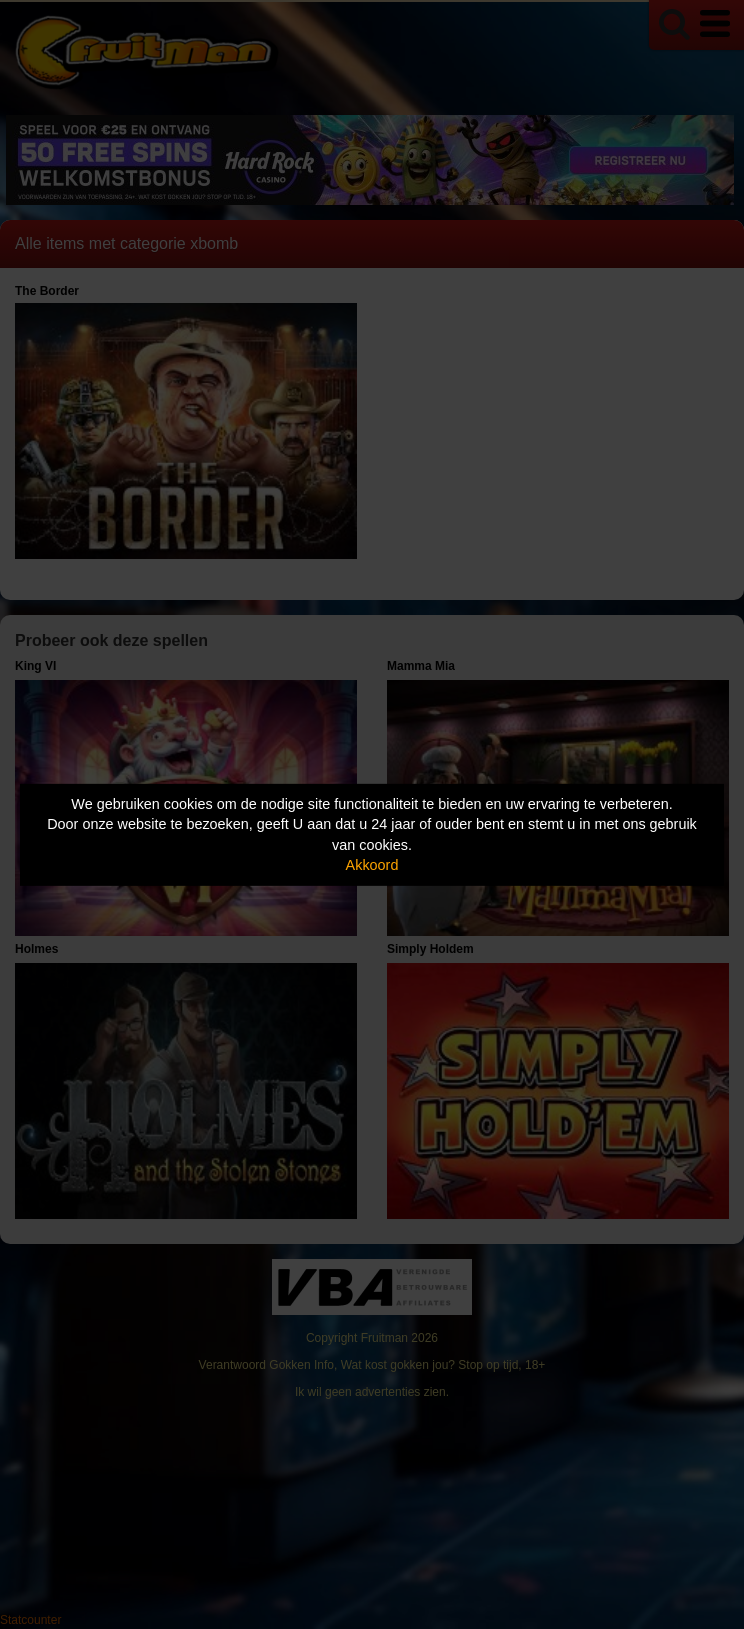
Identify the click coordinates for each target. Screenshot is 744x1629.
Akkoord (372, 865)
